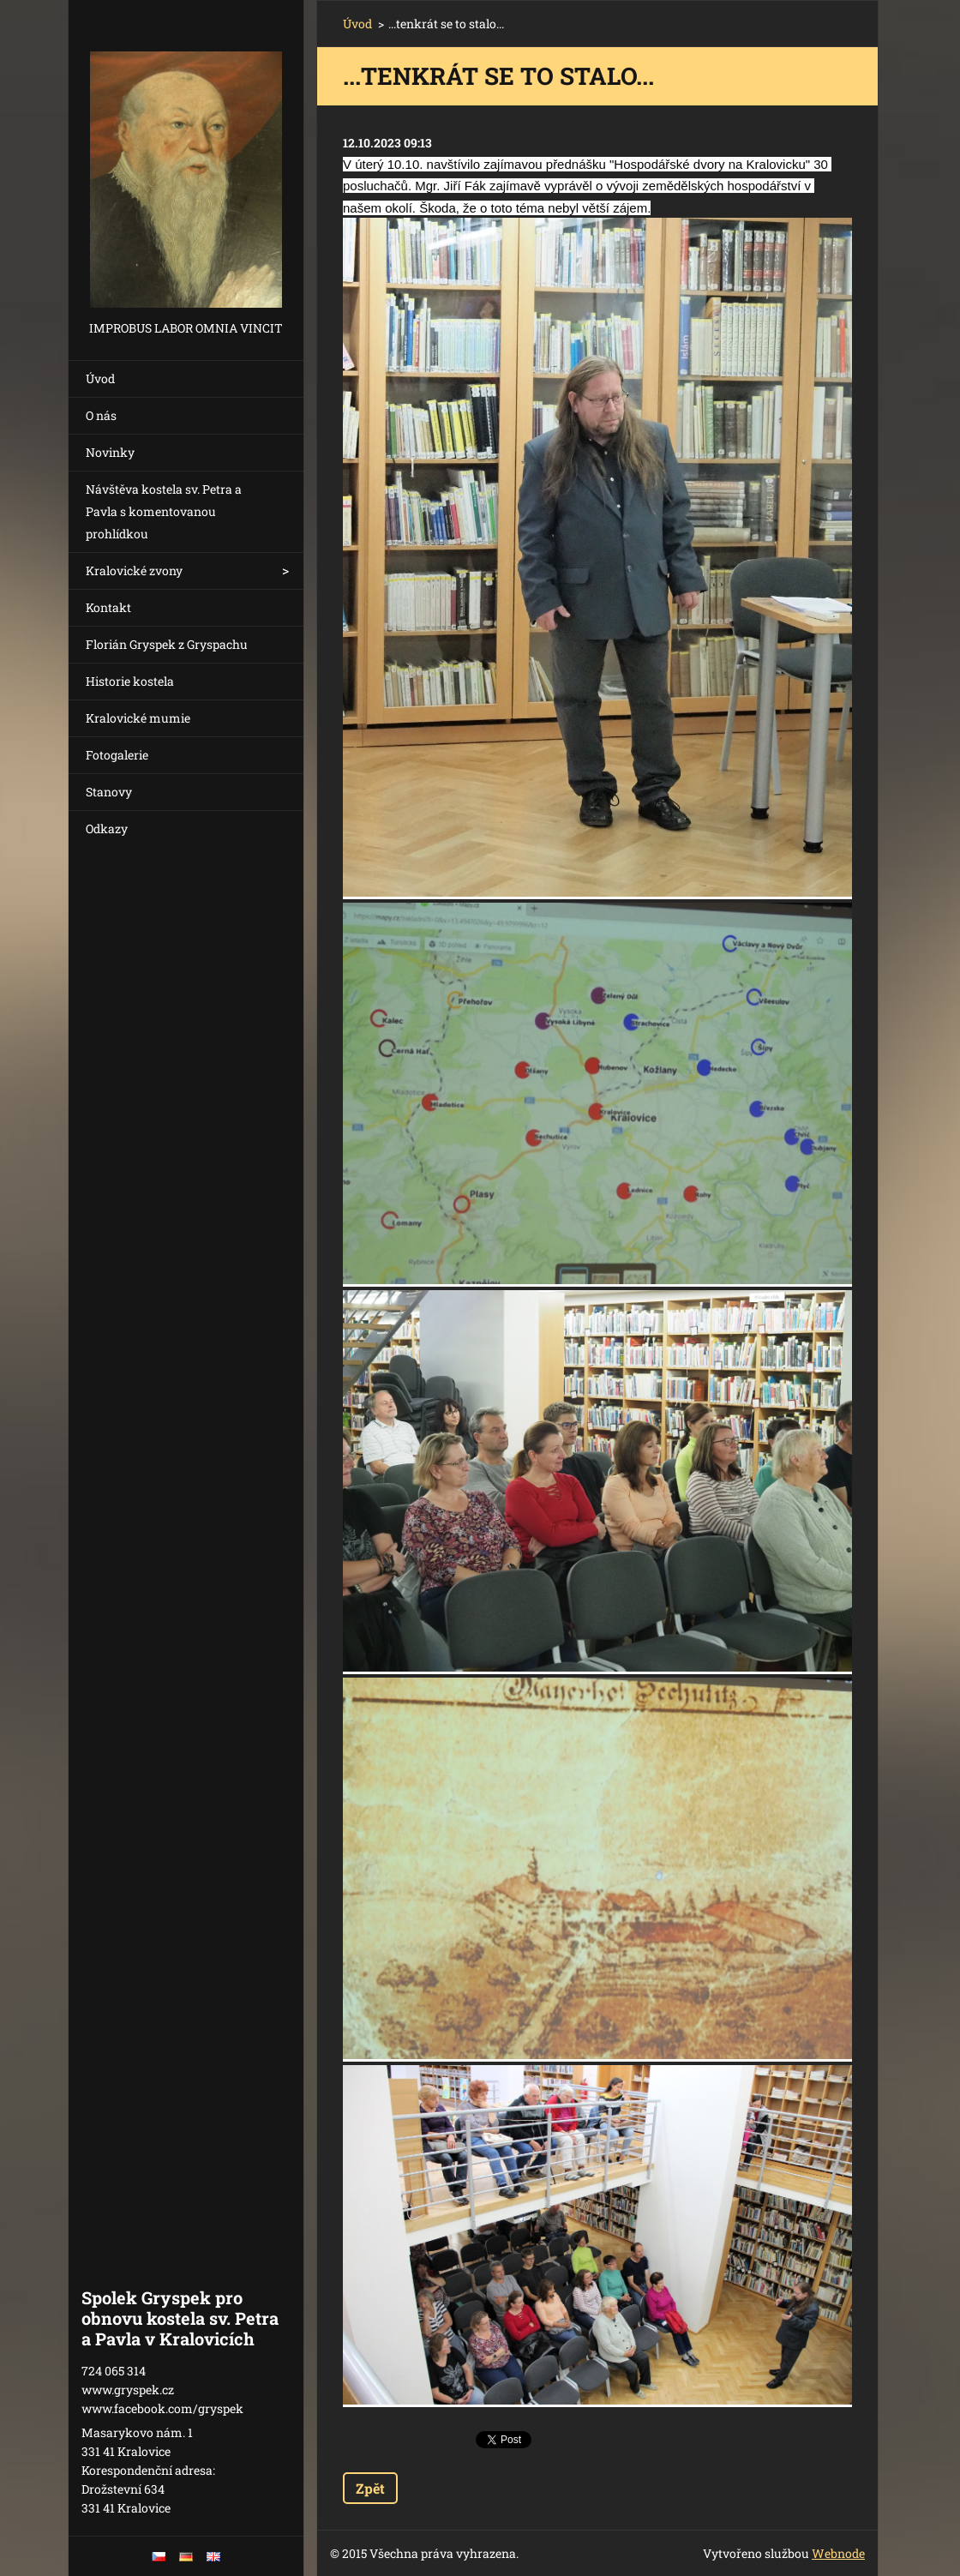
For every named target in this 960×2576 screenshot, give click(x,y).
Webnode (838, 2553)
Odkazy (107, 828)
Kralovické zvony (134, 570)
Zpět (370, 2488)
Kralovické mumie (138, 718)
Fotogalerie (117, 755)
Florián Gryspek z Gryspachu (167, 644)
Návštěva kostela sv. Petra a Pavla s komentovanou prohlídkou (164, 511)
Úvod (100, 378)
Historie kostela (130, 681)
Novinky (110, 452)
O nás (101, 415)
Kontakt (108, 607)
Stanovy (109, 792)
